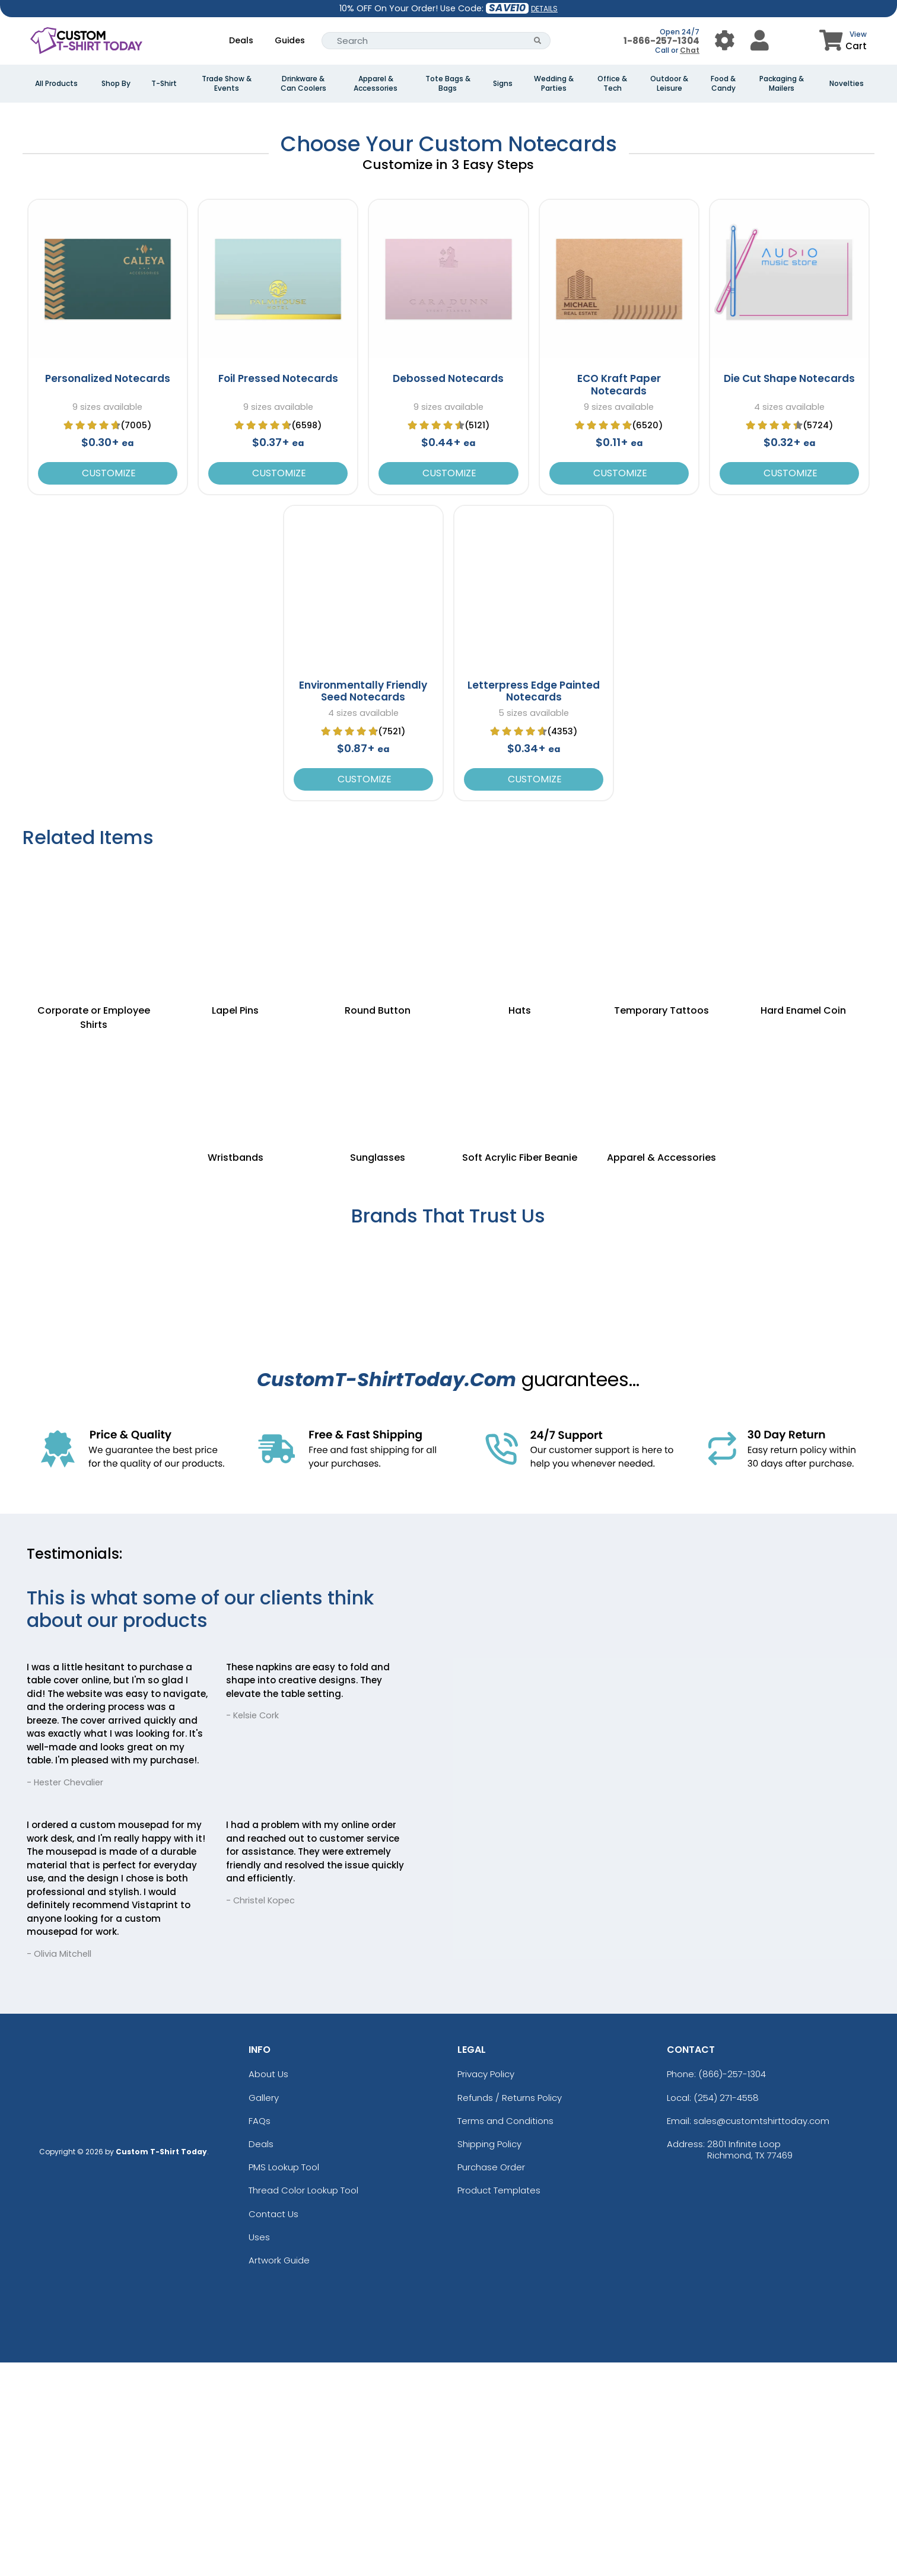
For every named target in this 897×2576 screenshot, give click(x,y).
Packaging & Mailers (781, 83)
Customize (107, 687)
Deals (241, 40)
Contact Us (273, 2427)
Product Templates (498, 2404)
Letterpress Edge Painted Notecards (533, 904)
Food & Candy (723, 83)
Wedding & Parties (554, 83)
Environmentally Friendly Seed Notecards (363, 904)
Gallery (264, 2311)
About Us (268, 2288)
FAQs (260, 2334)
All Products (56, 83)
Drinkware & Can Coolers (303, 83)
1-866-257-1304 (661, 40)
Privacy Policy (485, 2288)
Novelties (846, 83)
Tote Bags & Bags (447, 83)
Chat (689, 50)
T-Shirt (164, 83)
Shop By (116, 83)
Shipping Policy (489, 2357)
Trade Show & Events (227, 83)
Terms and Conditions (505, 2334)
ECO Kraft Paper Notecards (619, 598)
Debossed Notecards (448, 592)
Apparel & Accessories (375, 83)
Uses (259, 2450)
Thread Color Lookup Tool (303, 2404)
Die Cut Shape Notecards (789, 592)
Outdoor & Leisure (669, 83)
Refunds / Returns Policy (509, 2311)
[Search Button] (538, 40)
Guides (290, 40)
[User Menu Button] (725, 41)
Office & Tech (612, 83)
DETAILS (544, 9)
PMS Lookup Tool (284, 2380)
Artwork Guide (279, 2473)
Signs (503, 83)
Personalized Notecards (107, 592)
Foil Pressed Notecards (278, 592)
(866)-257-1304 (732, 2288)
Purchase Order (491, 2380)
